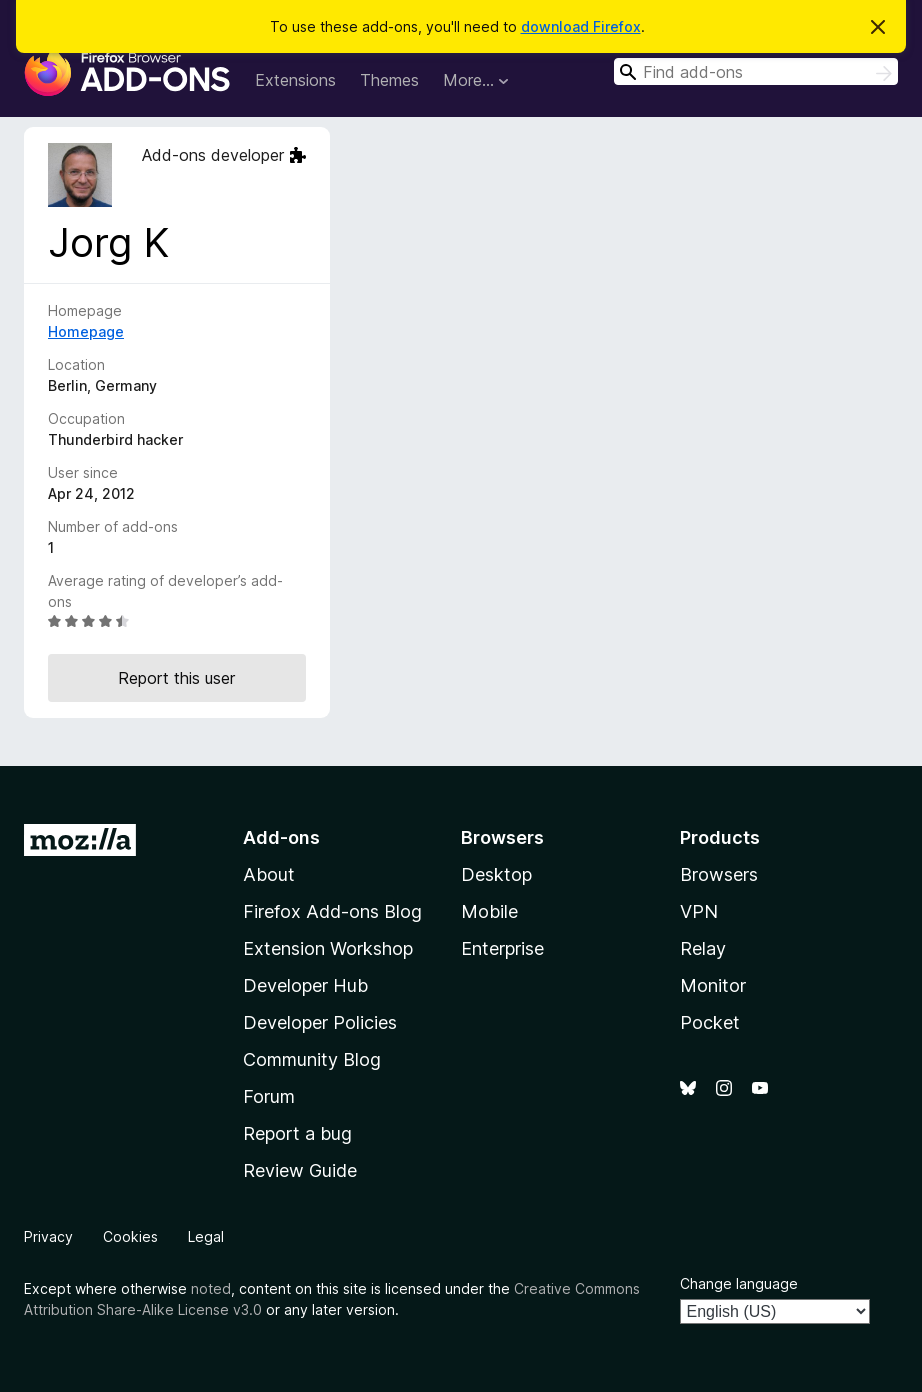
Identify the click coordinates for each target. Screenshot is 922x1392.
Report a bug (297, 1133)
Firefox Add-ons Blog (332, 911)
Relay (703, 948)
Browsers (719, 874)
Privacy (48, 1236)
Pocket (710, 1022)
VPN (699, 911)
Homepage (86, 331)
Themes (389, 80)
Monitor (713, 985)
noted (211, 1288)
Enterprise (502, 948)
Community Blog (312, 1059)
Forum (269, 1096)
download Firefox (581, 26)
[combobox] (756, 71)
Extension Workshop (328, 948)
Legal (206, 1236)
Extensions (295, 80)
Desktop (496, 874)
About (269, 874)
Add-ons (281, 837)
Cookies (130, 1236)
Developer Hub (305, 985)
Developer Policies (320, 1022)
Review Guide (300, 1170)
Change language (739, 1283)
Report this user (176, 678)
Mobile (489, 911)
